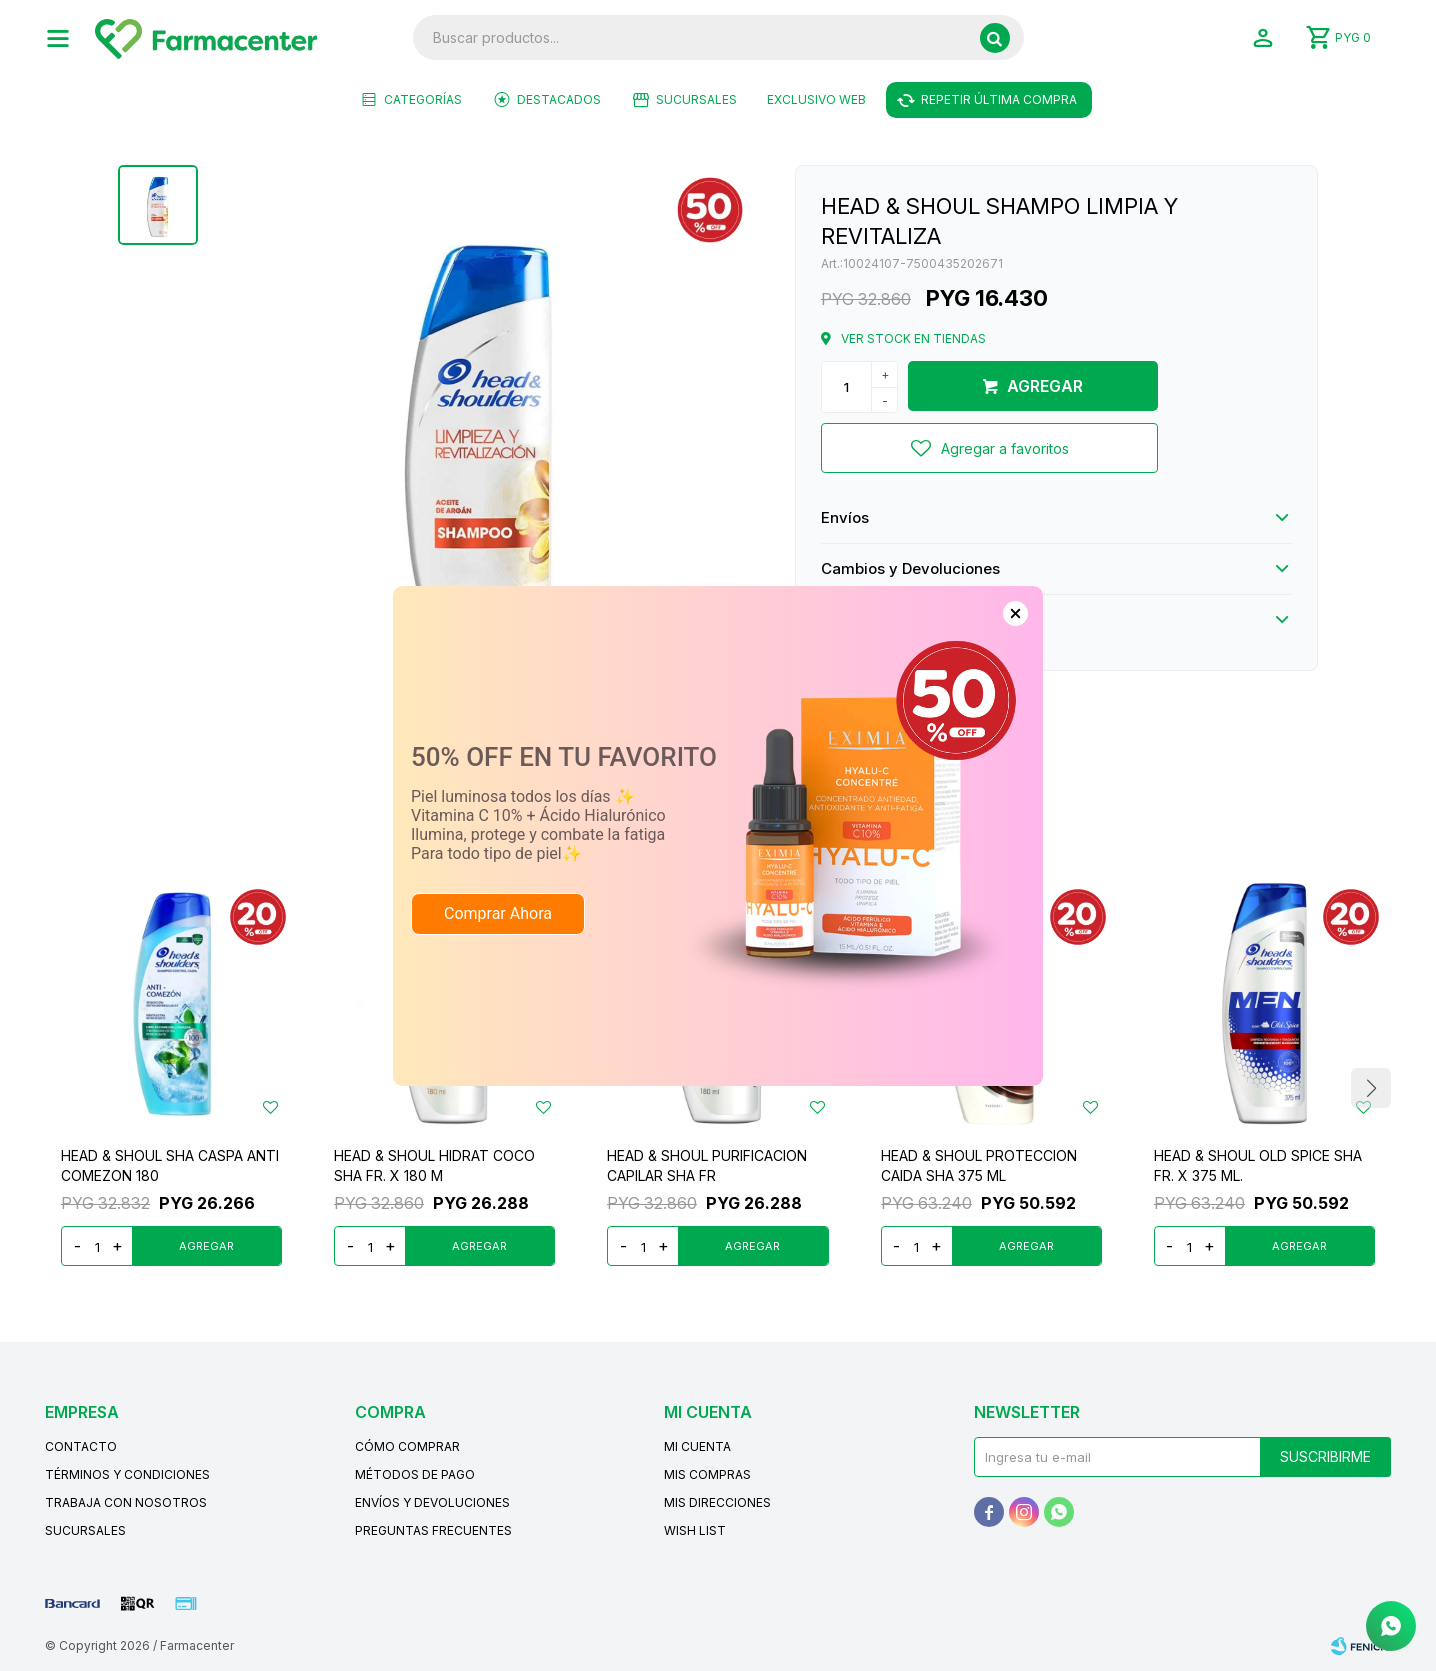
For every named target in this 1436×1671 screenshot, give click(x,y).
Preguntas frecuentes (433, 1530)
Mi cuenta (697, 1446)
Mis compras (707, 1474)
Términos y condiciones (127, 1474)
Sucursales (696, 99)
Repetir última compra (999, 99)
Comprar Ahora (498, 913)
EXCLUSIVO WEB (816, 99)
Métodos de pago (415, 1474)
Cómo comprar (407, 1446)
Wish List (695, 1530)
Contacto (81, 1446)
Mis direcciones (717, 1502)
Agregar (1045, 386)
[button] (995, 38)
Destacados (559, 99)
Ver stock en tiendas (913, 338)
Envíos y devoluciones (432, 1502)
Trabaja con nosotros (126, 1502)
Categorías (423, 99)
